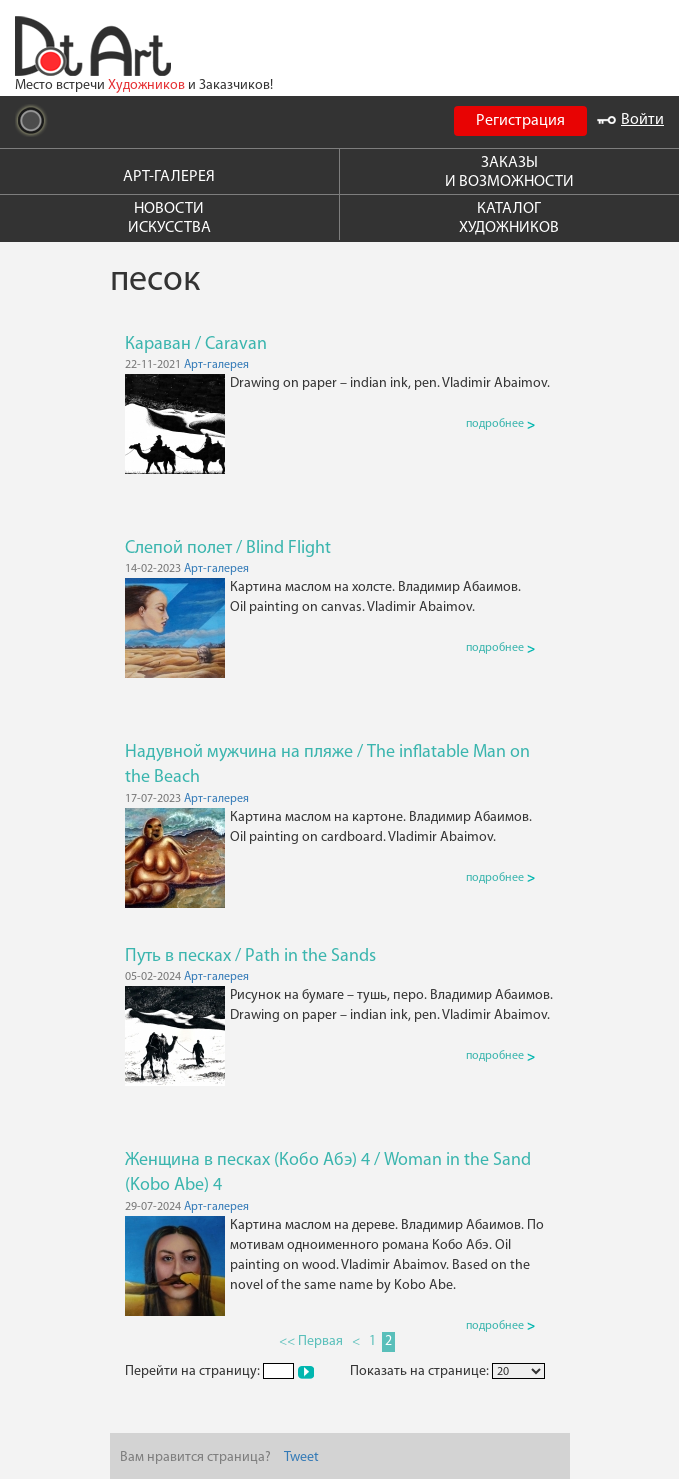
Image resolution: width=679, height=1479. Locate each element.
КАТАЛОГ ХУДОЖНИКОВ (509, 218)
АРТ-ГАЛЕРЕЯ (169, 177)
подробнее (500, 424)
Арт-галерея (216, 365)
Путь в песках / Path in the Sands (250, 956)
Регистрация (520, 121)
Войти (630, 120)
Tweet (301, 1457)
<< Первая (311, 1341)
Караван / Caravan (196, 344)
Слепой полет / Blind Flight (228, 548)
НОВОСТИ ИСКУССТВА (169, 218)
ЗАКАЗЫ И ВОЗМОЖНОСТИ (509, 172)
